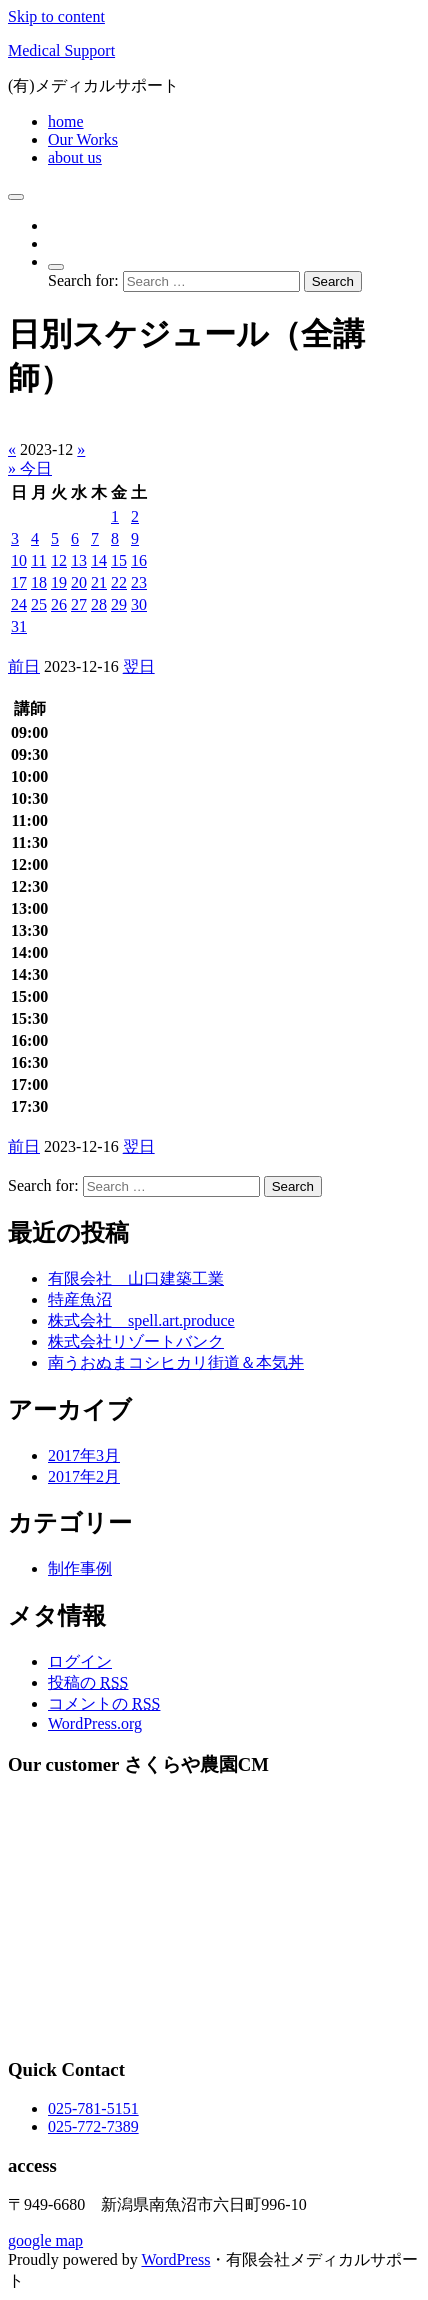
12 (59, 560)
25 (39, 604)
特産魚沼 (80, 1299)
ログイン (80, 1661)
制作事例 (80, 1568)
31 (19, 626)
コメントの (104, 1703)
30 (139, 604)
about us (75, 157)
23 (139, 582)
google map (45, 2240)
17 (19, 582)
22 (119, 582)
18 (39, 582)
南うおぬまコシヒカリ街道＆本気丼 (176, 1362)
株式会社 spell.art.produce (141, 1320)
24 (19, 604)
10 (19, 560)
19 (59, 582)
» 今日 (30, 468)
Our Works (83, 139)
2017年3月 (84, 1455)
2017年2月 (84, 1476)
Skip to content (56, 16)
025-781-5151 (93, 2108)
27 (79, 604)
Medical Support (61, 50)
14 (99, 560)
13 (79, 560)
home (66, 121)
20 (79, 582)
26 (59, 604)
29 (119, 604)
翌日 (139, 666)
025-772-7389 (93, 2126)
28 (99, 604)
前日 (24, 666)
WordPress (175, 2259)
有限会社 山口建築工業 (136, 1278)
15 (119, 560)
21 (99, 582)
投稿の (88, 1682)
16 (139, 560)
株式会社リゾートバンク (136, 1341)
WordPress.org (95, 1723)
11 (38, 560)
